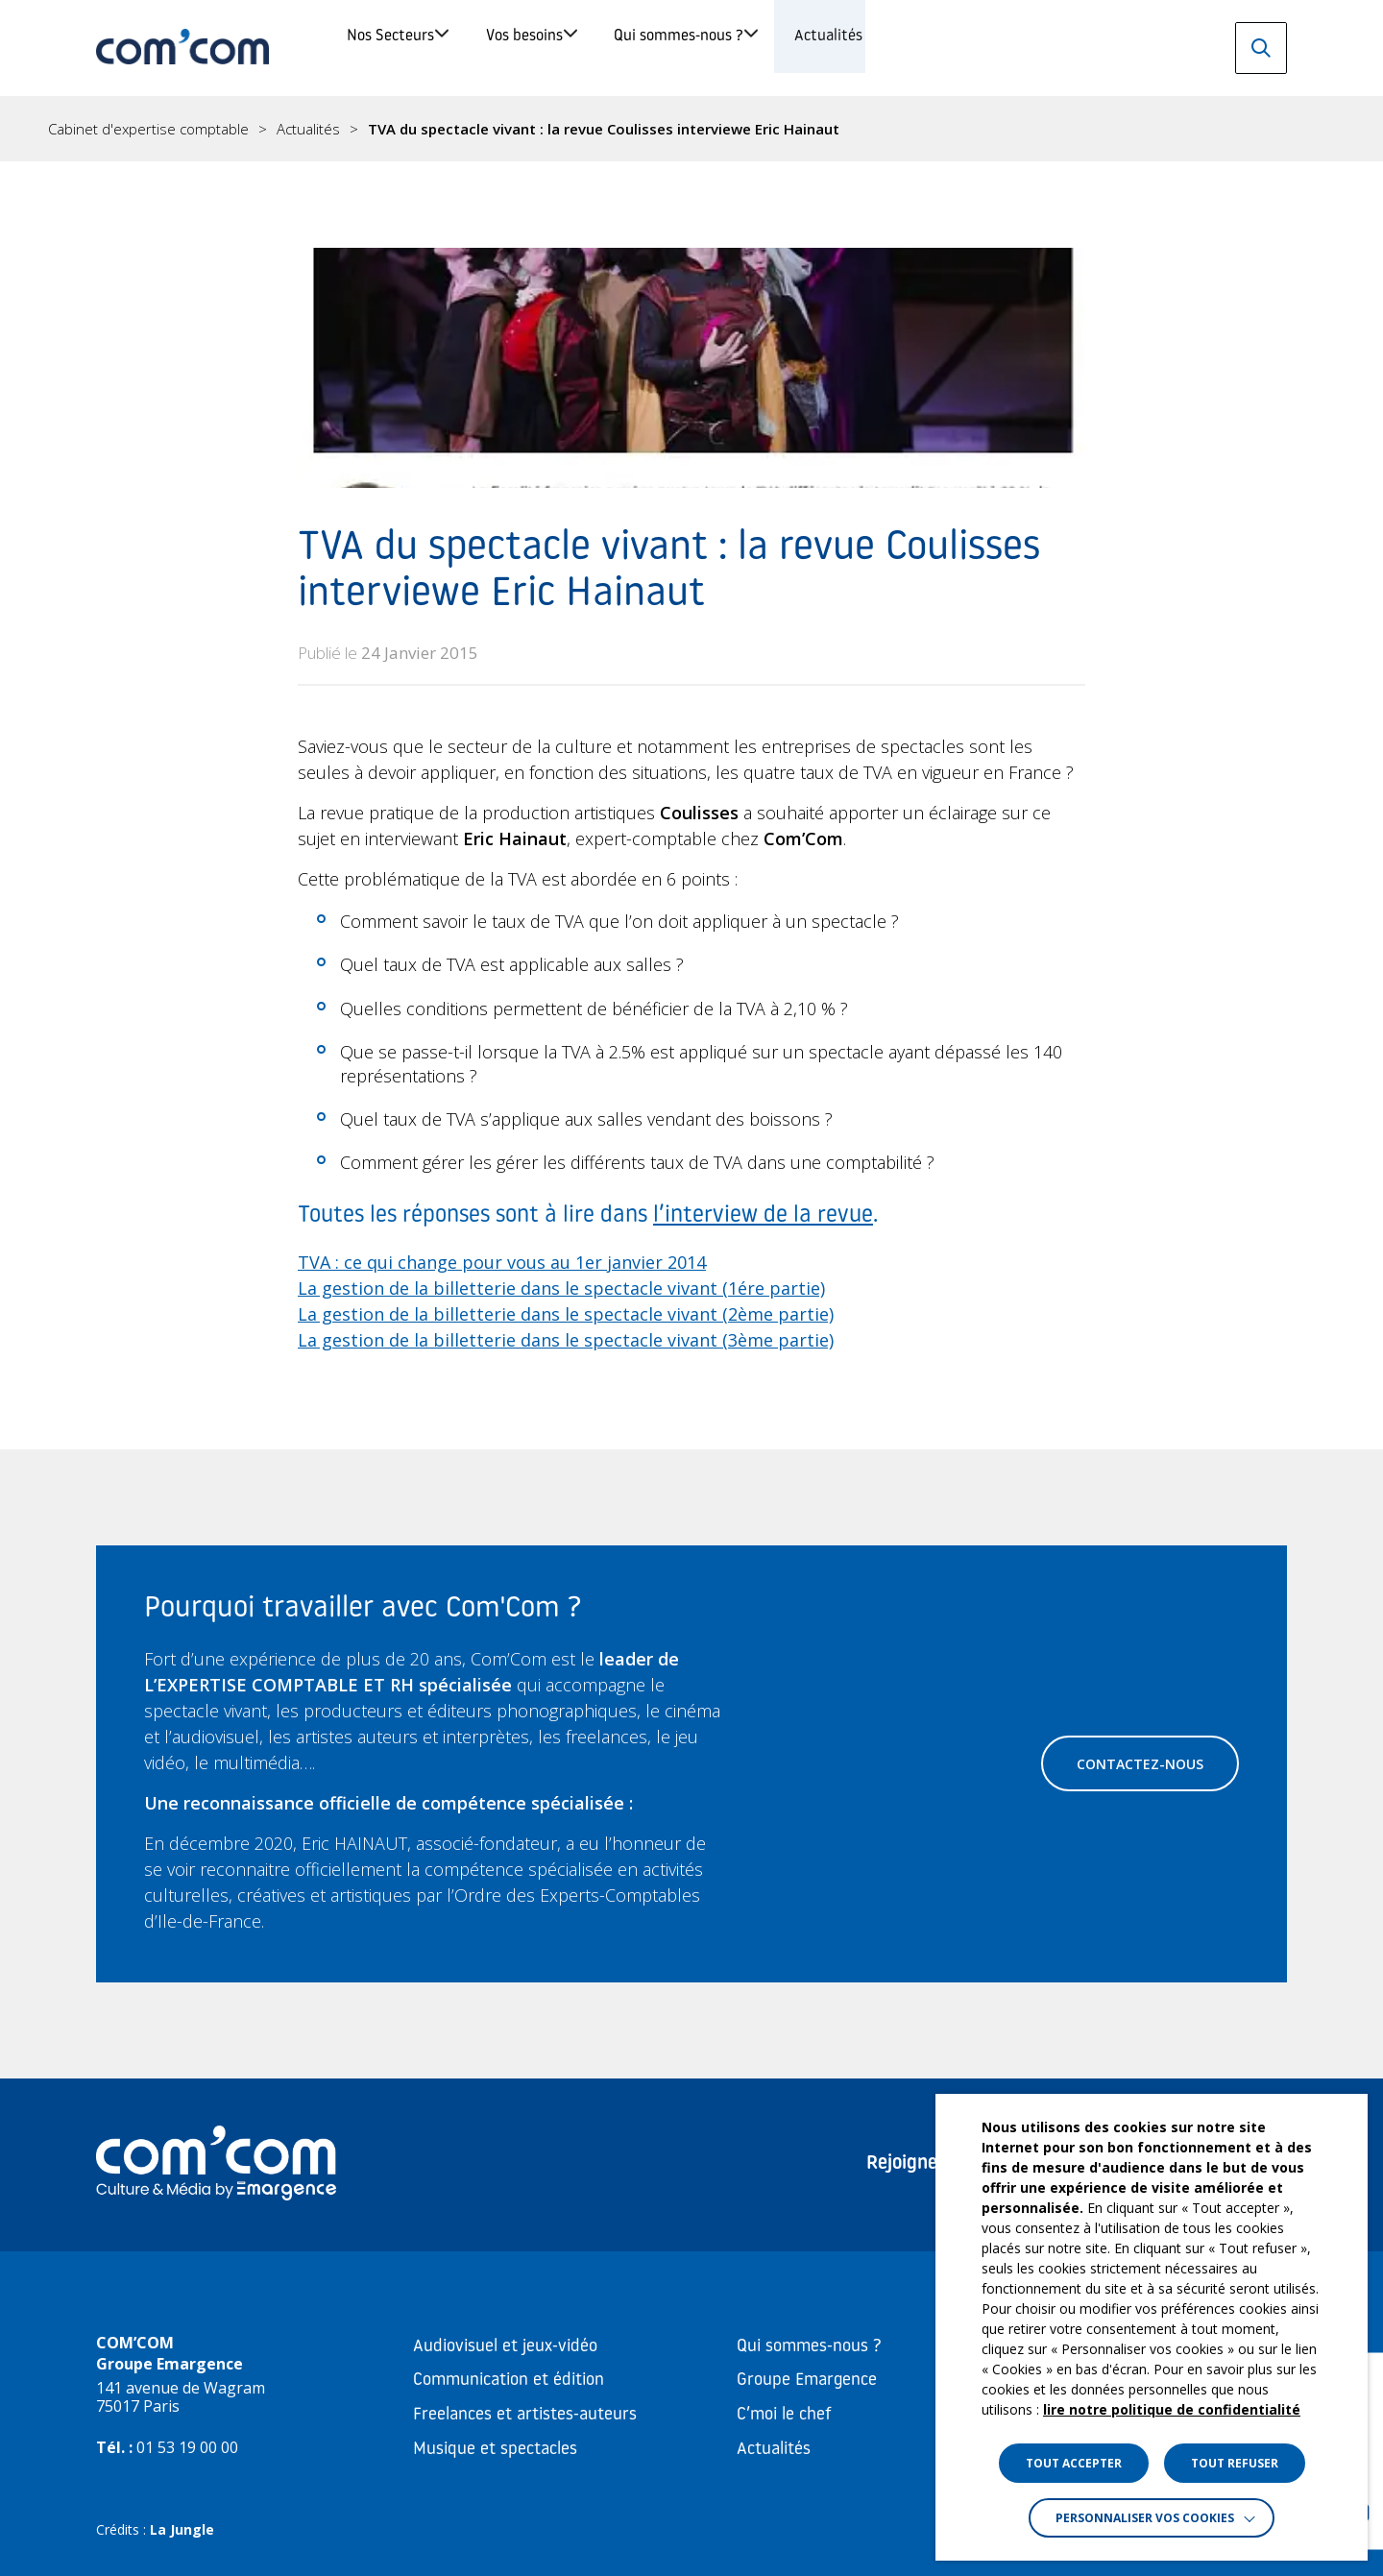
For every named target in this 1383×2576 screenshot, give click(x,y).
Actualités (1044, 47)
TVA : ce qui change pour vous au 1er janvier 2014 (502, 1262)
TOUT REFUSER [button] (1234, 2463)
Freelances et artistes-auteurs (525, 2415)
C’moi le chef (784, 2415)
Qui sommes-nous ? (830, 47)
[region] (691, 128)
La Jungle (182, 2529)
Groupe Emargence (807, 2380)
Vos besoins (610, 47)
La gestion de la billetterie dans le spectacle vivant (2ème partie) (566, 1313)
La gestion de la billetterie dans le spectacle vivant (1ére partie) (561, 1288)
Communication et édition (508, 2380)
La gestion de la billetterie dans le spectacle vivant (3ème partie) (566, 1339)
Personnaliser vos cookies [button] (1144, 2518)
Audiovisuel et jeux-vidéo (505, 2347)
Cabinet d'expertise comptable (148, 129)
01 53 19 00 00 (187, 2447)
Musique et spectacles (495, 2450)
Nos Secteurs (414, 47)
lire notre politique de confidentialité (1171, 2409)
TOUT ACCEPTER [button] (1074, 2463)
